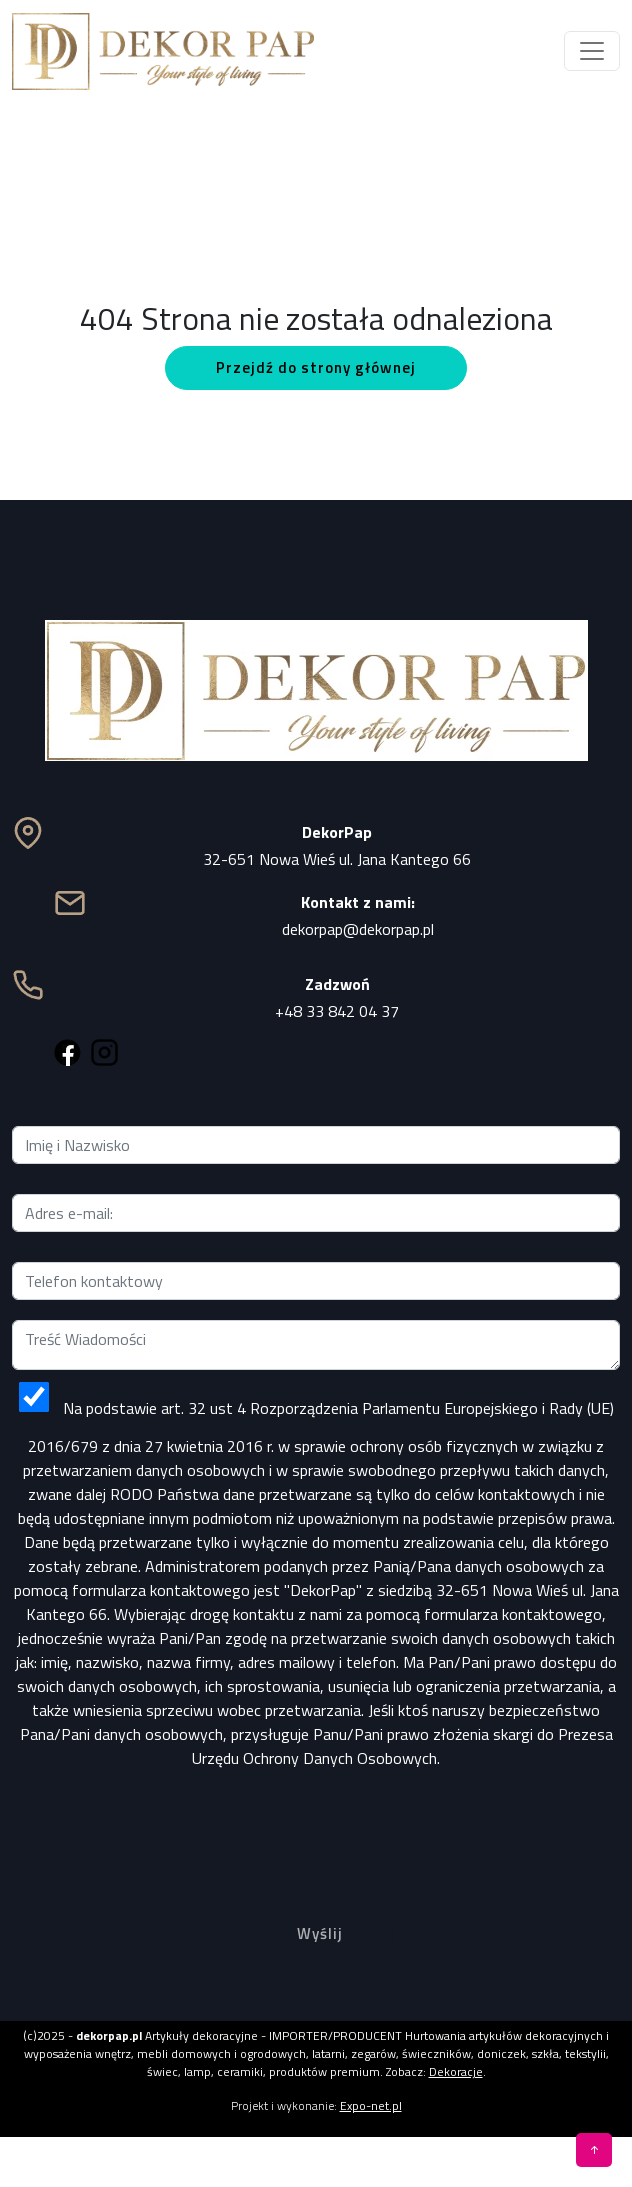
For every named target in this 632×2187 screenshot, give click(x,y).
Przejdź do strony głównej (316, 367)
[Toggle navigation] (592, 51)
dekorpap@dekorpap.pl (358, 929)
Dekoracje (456, 2071)
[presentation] (316, 1825)
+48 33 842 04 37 (337, 1011)
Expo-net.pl (371, 2105)
